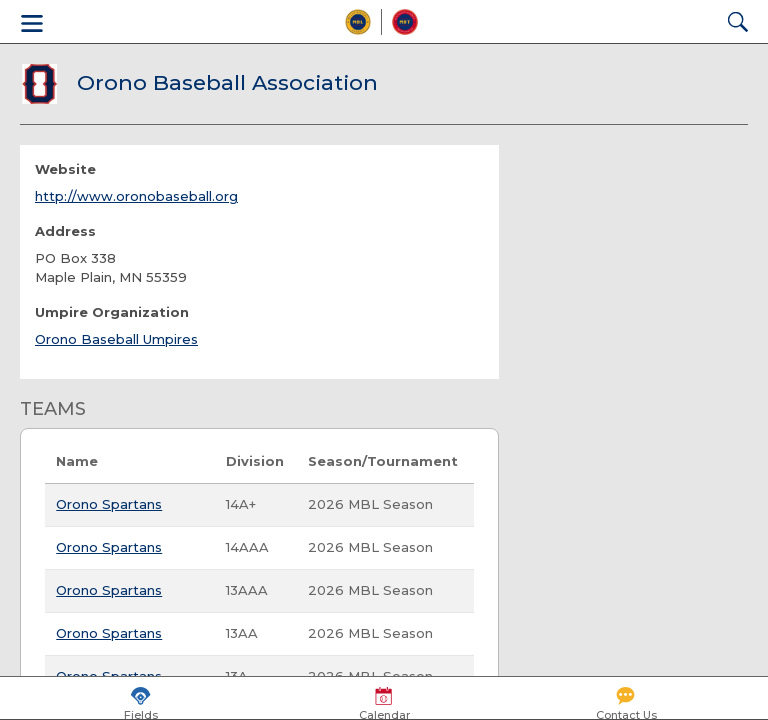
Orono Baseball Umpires (116, 339)
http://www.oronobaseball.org (136, 196)
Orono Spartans (109, 504)
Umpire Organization (112, 312)
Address (65, 231)
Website (65, 169)
